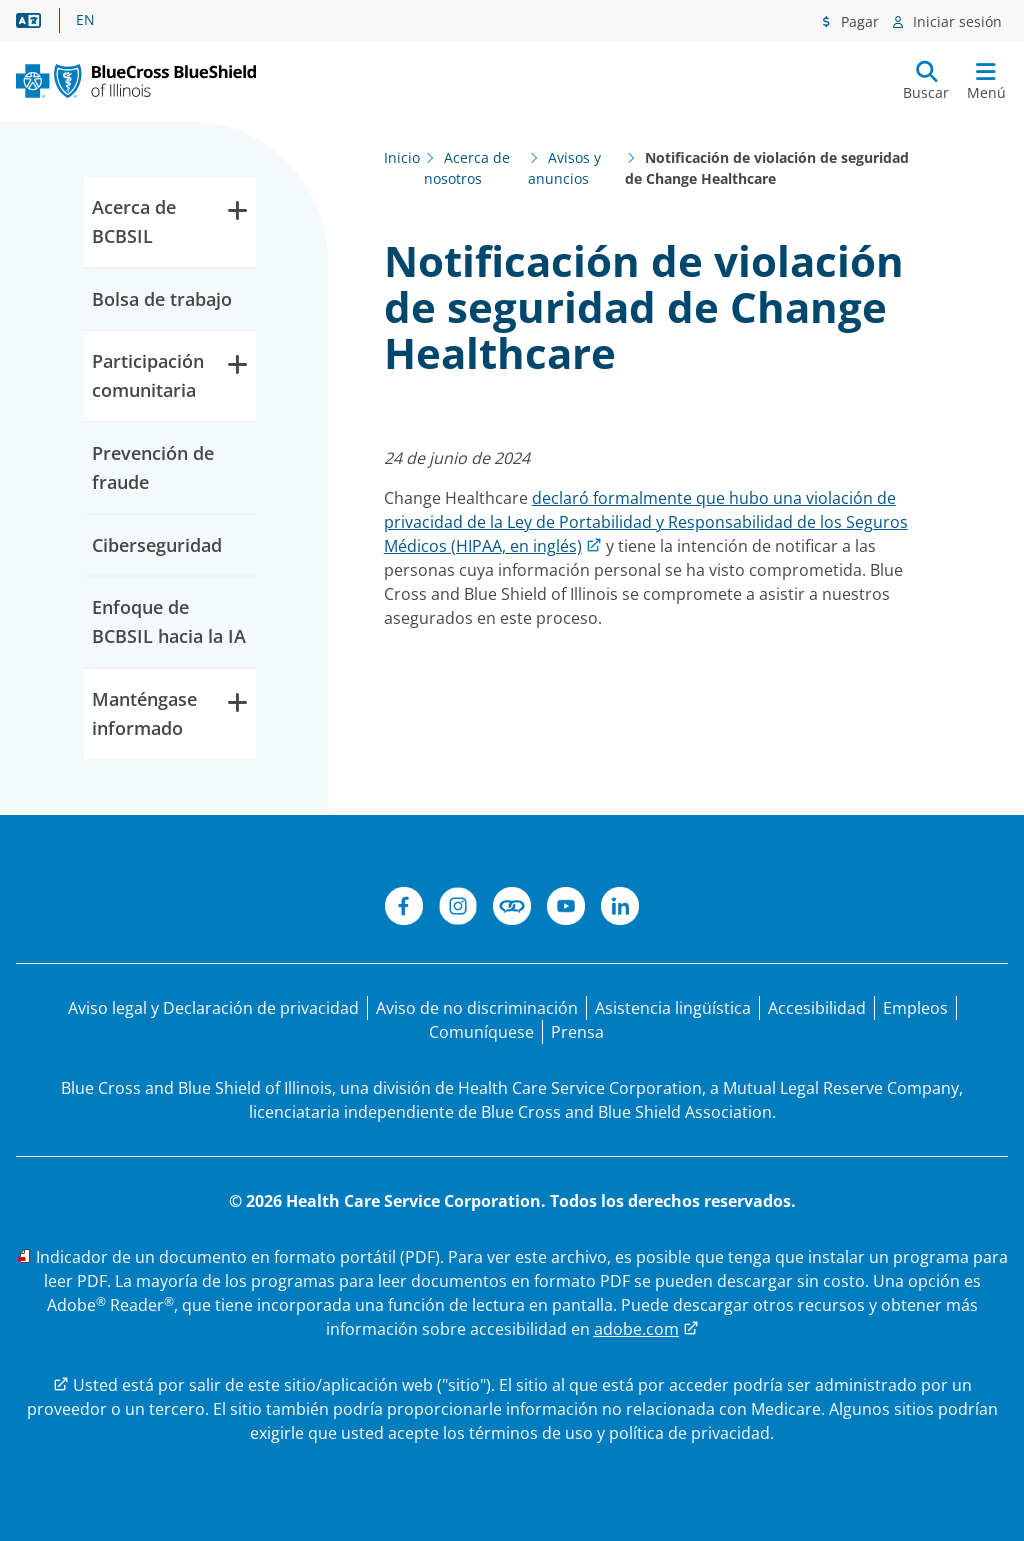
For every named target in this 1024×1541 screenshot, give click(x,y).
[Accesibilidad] (817, 1008)
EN (85, 20)
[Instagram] (458, 909)
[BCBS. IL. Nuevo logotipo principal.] (136, 81)
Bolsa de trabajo (162, 299)
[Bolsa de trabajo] (915, 1008)
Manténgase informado (170, 712)
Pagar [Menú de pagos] (858, 21)
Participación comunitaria (170, 374)
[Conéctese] (512, 909)
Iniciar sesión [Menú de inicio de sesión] (955, 21)
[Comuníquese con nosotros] (481, 1032)
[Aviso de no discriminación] (477, 1008)
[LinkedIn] (620, 909)
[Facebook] (404, 909)
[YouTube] (566, 909)
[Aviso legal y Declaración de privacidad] (213, 1008)
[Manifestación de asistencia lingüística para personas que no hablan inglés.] (673, 1008)
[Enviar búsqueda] (926, 81)
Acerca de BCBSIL (170, 220)
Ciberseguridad (157, 545)
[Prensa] (577, 1032)
